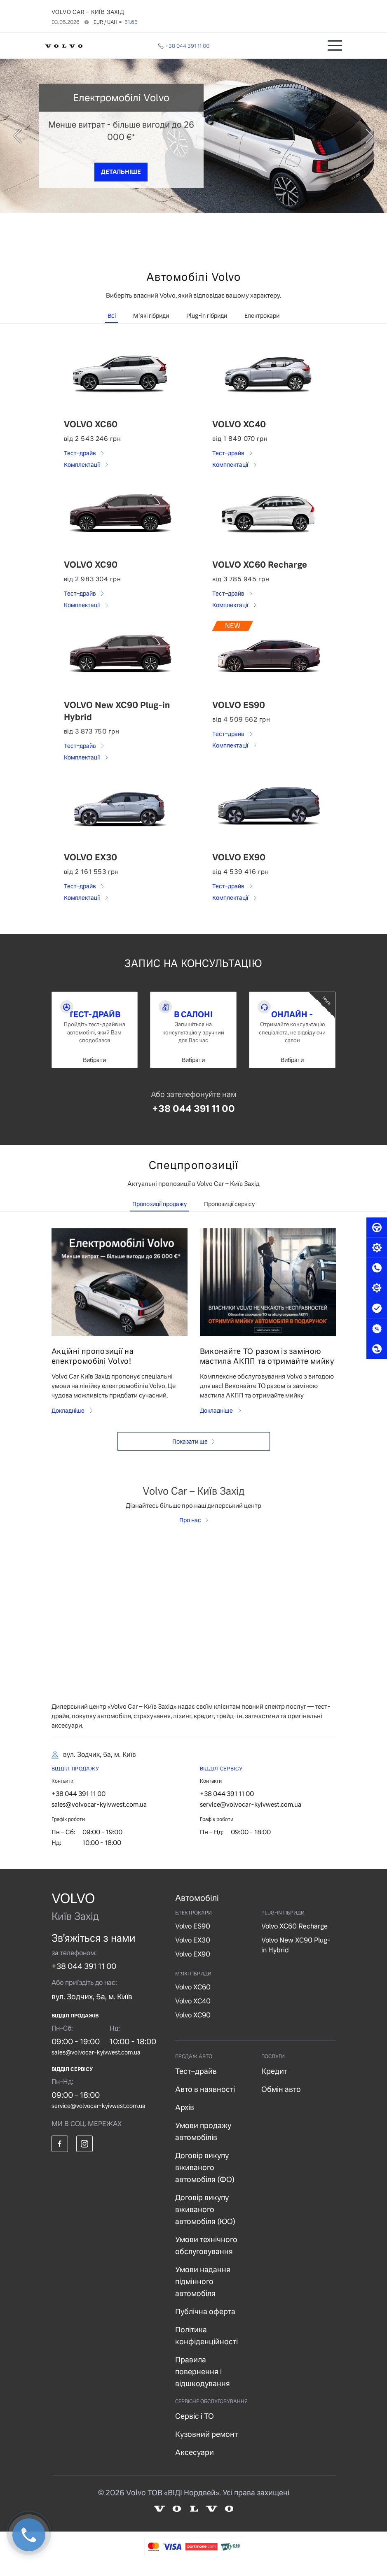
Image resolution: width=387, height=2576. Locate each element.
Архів (184, 2119)
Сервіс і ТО (194, 2427)
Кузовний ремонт (206, 2445)
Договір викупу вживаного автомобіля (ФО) (205, 2179)
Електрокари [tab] (261, 315)
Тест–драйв (80, 453)
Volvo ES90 (192, 1937)
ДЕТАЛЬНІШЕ (121, 171)
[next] (348, 135)
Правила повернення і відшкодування (202, 2383)
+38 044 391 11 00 (193, 1120)
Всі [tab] (112, 315)
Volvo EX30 (192, 1951)
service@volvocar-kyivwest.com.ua (250, 1816)
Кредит (274, 2082)
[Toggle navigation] (335, 45)
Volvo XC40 (193, 2012)
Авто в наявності (205, 2101)
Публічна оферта (205, 2323)
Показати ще (190, 1453)
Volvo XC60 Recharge (294, 1937)
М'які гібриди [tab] (151, 315)
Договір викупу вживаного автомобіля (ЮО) (205, 2221)
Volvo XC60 (193, 1998)
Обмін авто (281, 2101)
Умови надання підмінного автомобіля (202, 2293)
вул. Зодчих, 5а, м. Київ (92, 2008)
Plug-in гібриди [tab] (206, 315)
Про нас (190, 1531)
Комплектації (82, 464)
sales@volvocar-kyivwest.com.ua (99, 1816)
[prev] (39, 135)
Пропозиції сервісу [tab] (229, 1215)
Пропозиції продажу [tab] (159, 1215)
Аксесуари (194, 2464)
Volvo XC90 (193, 2026)
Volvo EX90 (192, 1965)
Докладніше (69, 1422)
